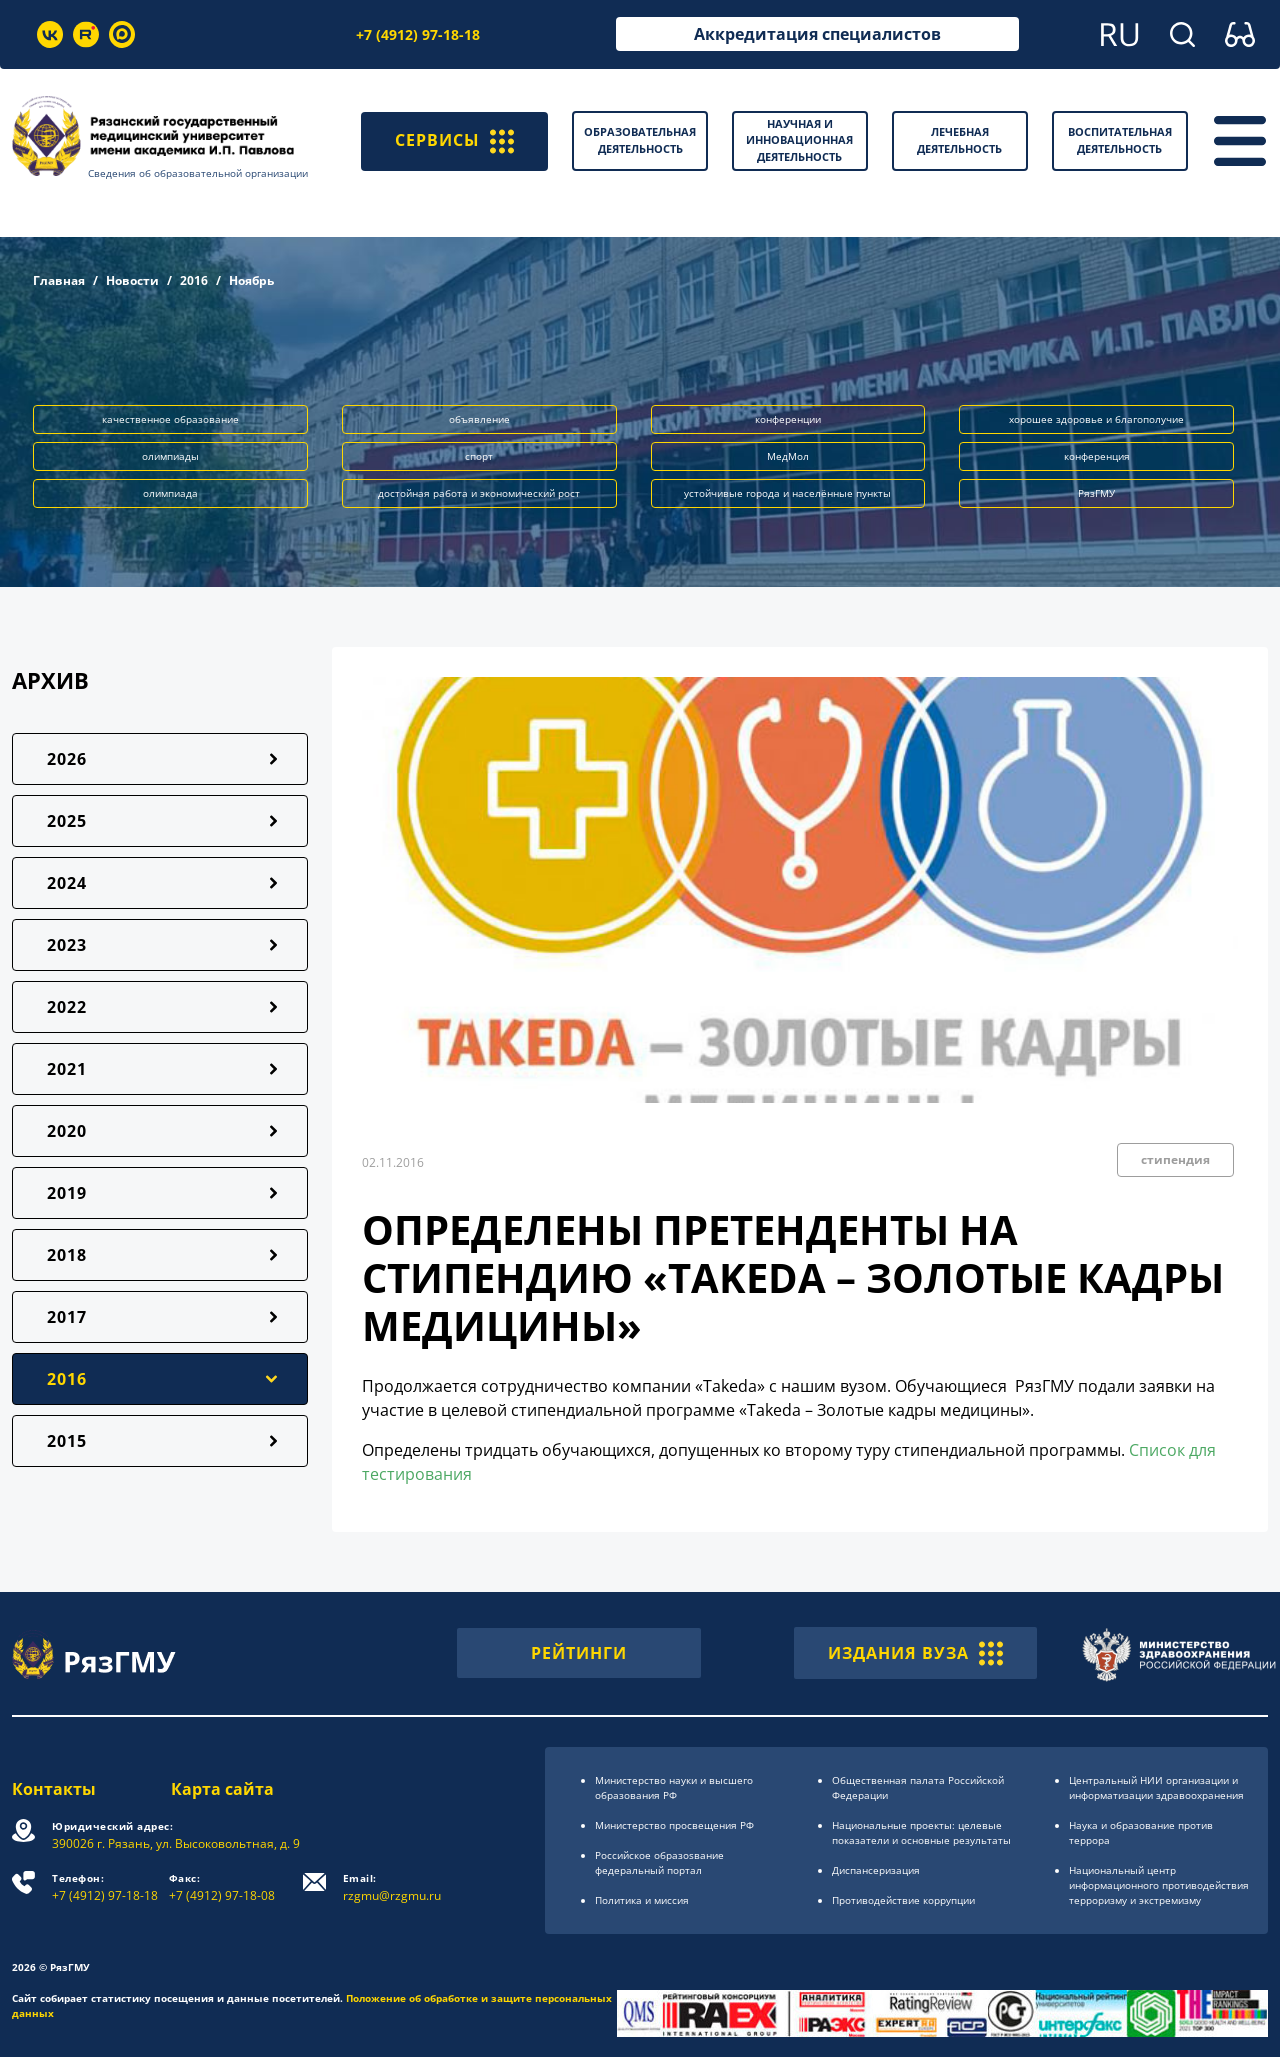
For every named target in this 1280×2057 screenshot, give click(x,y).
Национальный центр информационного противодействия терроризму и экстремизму (1159, 1885)
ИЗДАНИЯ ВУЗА (915, 1653)
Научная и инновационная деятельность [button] (799, 140)
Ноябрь (251, 280)
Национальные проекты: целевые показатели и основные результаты (921, 1832)
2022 (67, 1007)
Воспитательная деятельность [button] (1120, 140)
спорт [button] (479, 456)
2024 (67, 883)
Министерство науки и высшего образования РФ (674, 1787)
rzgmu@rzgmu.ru (392, 1887)
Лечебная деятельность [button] (959, 140)
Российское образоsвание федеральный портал (659, 1862)
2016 (194, 280)
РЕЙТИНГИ (579, 1653)
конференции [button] (788, 419)
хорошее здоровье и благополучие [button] (1096, 419)
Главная (59, 280)
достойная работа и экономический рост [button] (479, 493)
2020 (67, 1131)
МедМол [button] (788, 456)
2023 (67, 945)
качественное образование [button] (170, 419)
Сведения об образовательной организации (198, 173)
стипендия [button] (1175, 1159)
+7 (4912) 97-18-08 (222, 1887)
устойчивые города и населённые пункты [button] (787, 493)
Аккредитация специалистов (817, 34)
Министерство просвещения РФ (674, 1825)
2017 (67, 1317)
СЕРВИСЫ (454, 141)
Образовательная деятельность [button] (640, 140)
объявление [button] (479, 419)
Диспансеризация (876, 1870)
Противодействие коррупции (903, 1900)
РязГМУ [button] (1096, 493)
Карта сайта (222, 1789)
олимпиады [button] (170, 456)
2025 (67, 821)
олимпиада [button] (170, 493)
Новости (132, 280)
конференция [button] (1097, 456)
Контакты (54, 1789)
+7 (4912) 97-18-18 (418, 34)
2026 (67, 759)
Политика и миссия (642, 1900)
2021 (67, 1069)
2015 (67, 1441)
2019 (67, 1193)
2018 (67, 1255)
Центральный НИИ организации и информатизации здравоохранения (1156, 1787)
